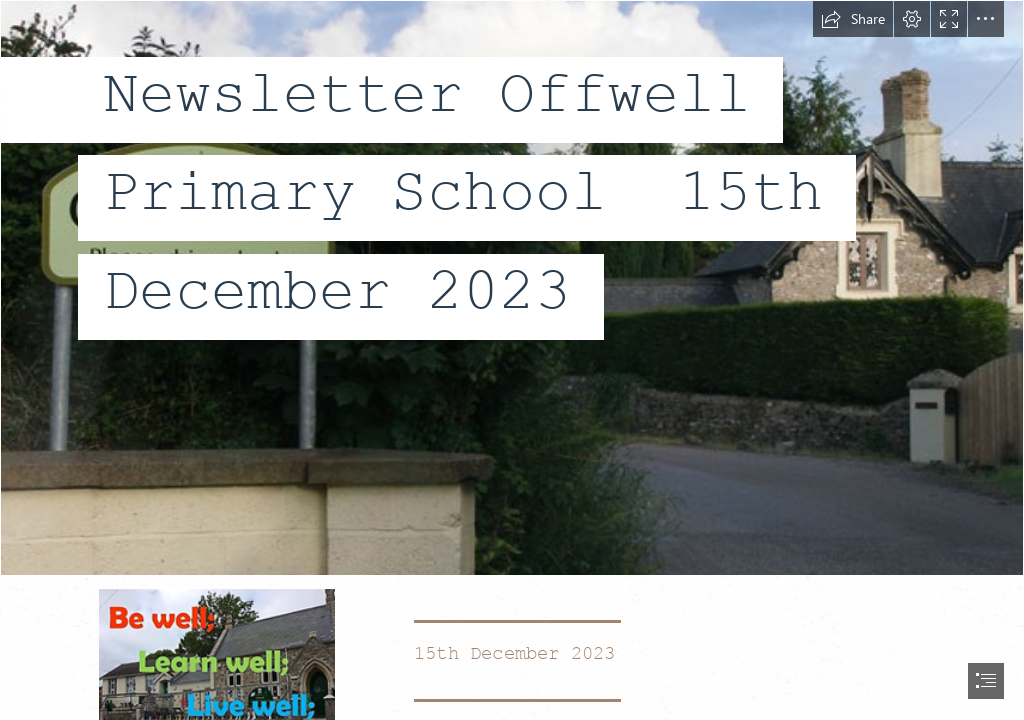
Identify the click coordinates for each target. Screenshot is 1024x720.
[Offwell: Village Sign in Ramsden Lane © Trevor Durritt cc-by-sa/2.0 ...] (512, 288)
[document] (512, 360)
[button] (853, 19)
